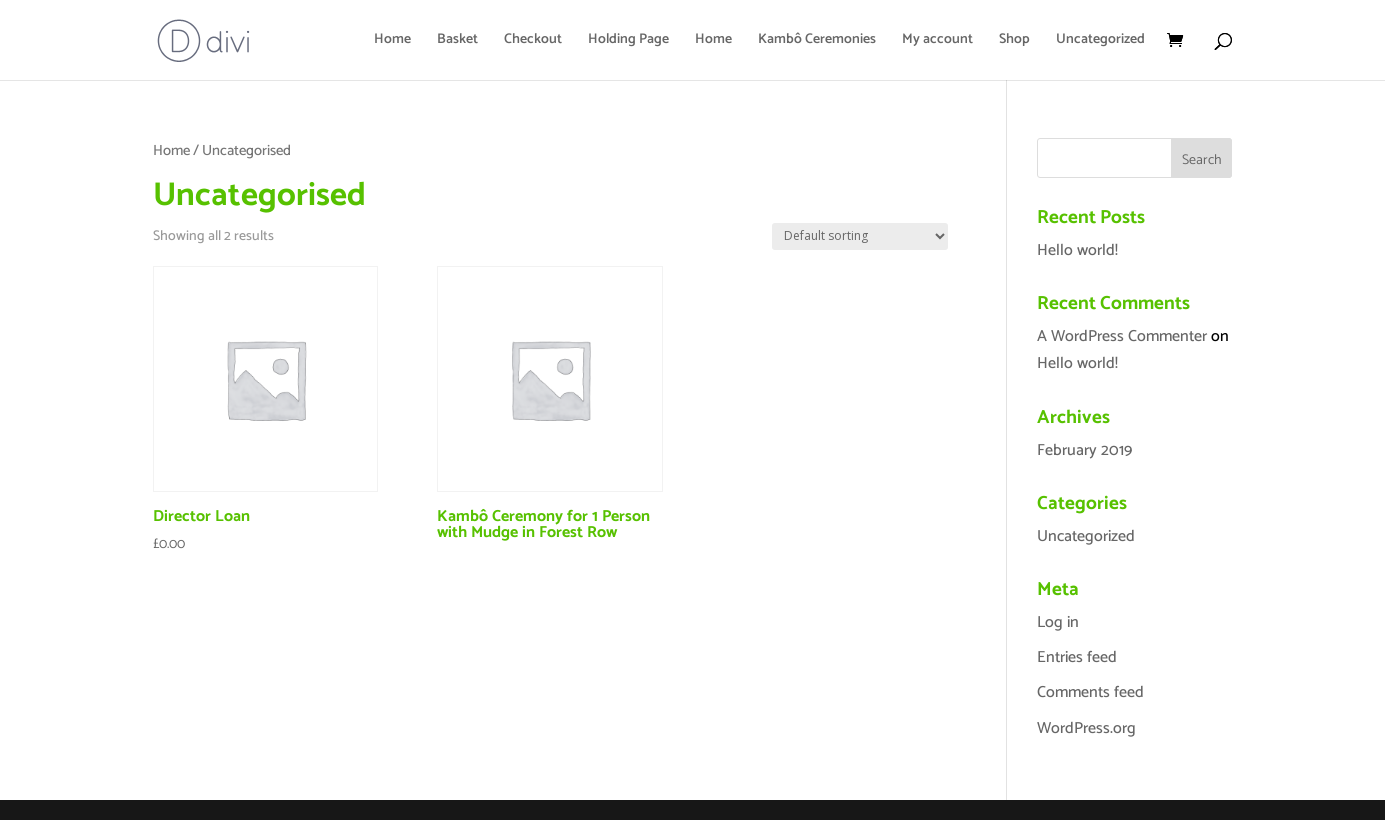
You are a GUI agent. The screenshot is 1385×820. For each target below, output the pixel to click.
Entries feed (1077, 657)
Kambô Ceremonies (817, 42)
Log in (1058, 622)
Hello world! (1077, 250)
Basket (457, 42)
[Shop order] (860, 236)
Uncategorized (1100, 42)
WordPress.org (1086, 728)
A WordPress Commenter (1122, 336)
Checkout (533, 42)
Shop (1014, 42)
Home (392, 42)
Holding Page (628, 42)
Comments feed (1090, 692)
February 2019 (1084, 450)
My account (937, 42)
